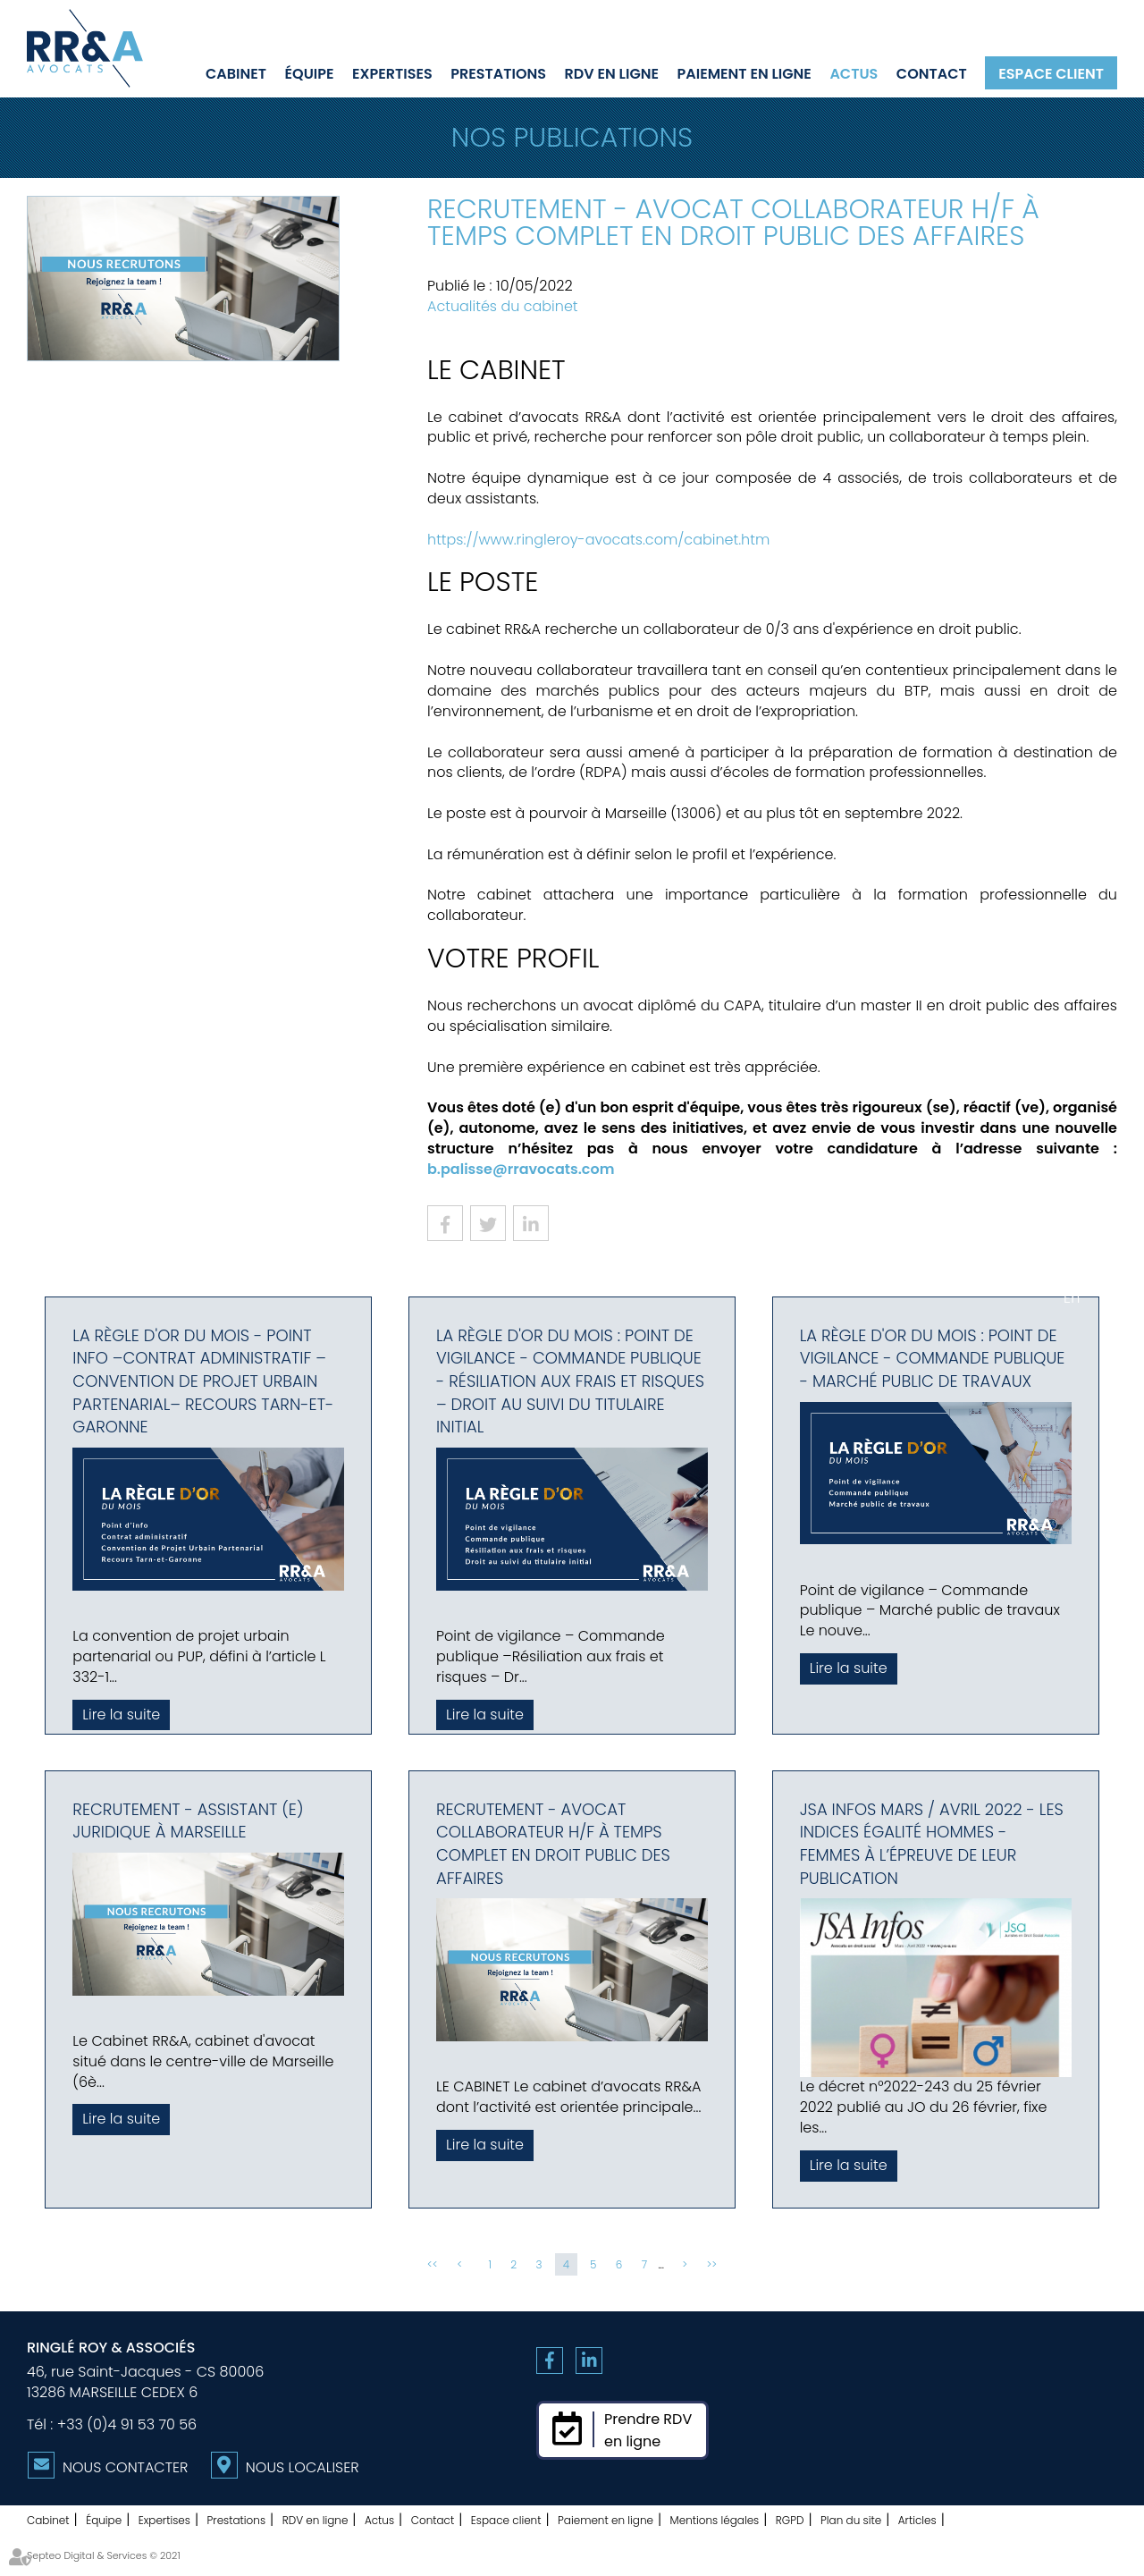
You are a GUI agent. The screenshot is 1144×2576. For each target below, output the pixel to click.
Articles (917, 2520)
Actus (853, 73)
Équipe (309, 73)
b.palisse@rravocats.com (520, 1169)
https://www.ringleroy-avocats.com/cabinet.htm (598, 539)
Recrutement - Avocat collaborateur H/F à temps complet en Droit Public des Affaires (553, 1843)
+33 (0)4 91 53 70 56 (127, 2424)
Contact (931, 73)
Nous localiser (302, 2467)
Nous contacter (125, 2467)
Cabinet (236, 73)
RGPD (790, 2520)
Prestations (498, 73)
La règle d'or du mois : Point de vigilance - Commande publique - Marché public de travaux (932, 1358)
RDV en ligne (612, 73)
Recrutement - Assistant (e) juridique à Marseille (187, 1821)
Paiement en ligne (744, 73)
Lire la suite (121, 1714)
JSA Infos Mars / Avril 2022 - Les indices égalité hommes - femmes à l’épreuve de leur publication (932, 1843)
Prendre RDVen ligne (648, 2430)
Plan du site (850, 2520)
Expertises (392, 73)
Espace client (1051, 73)
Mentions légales (715, 2520)
